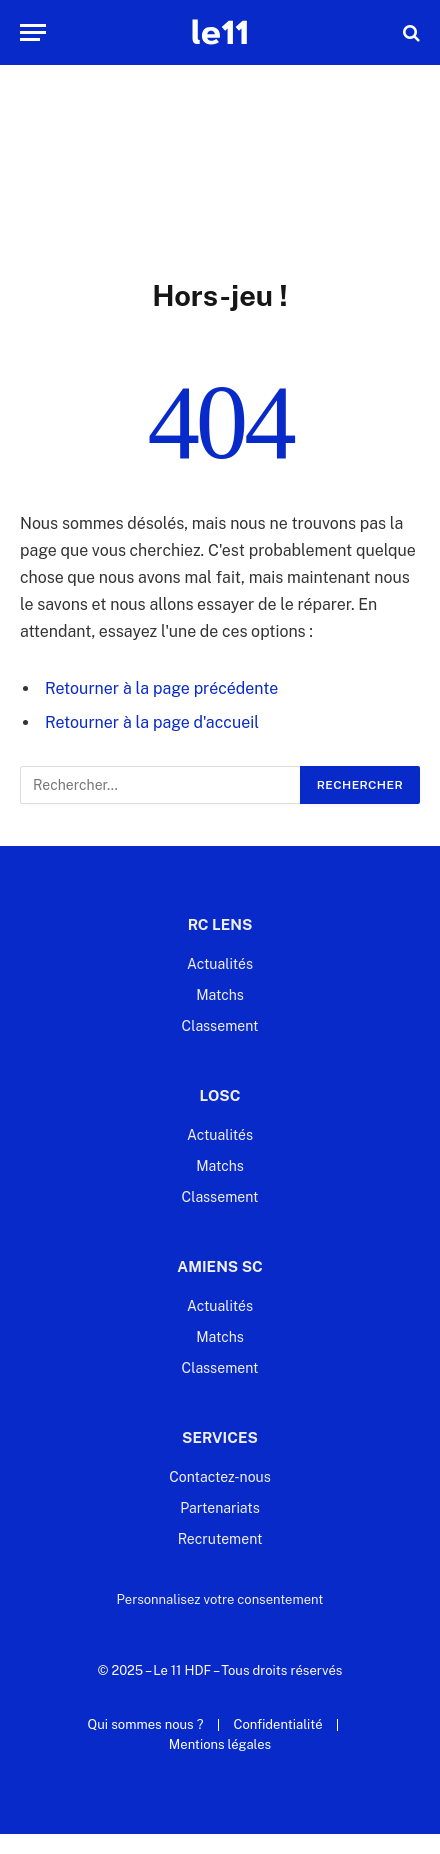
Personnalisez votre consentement (220, 1599)
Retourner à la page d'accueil (152, 722)
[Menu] (33, 32)
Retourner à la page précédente (161, 688)
